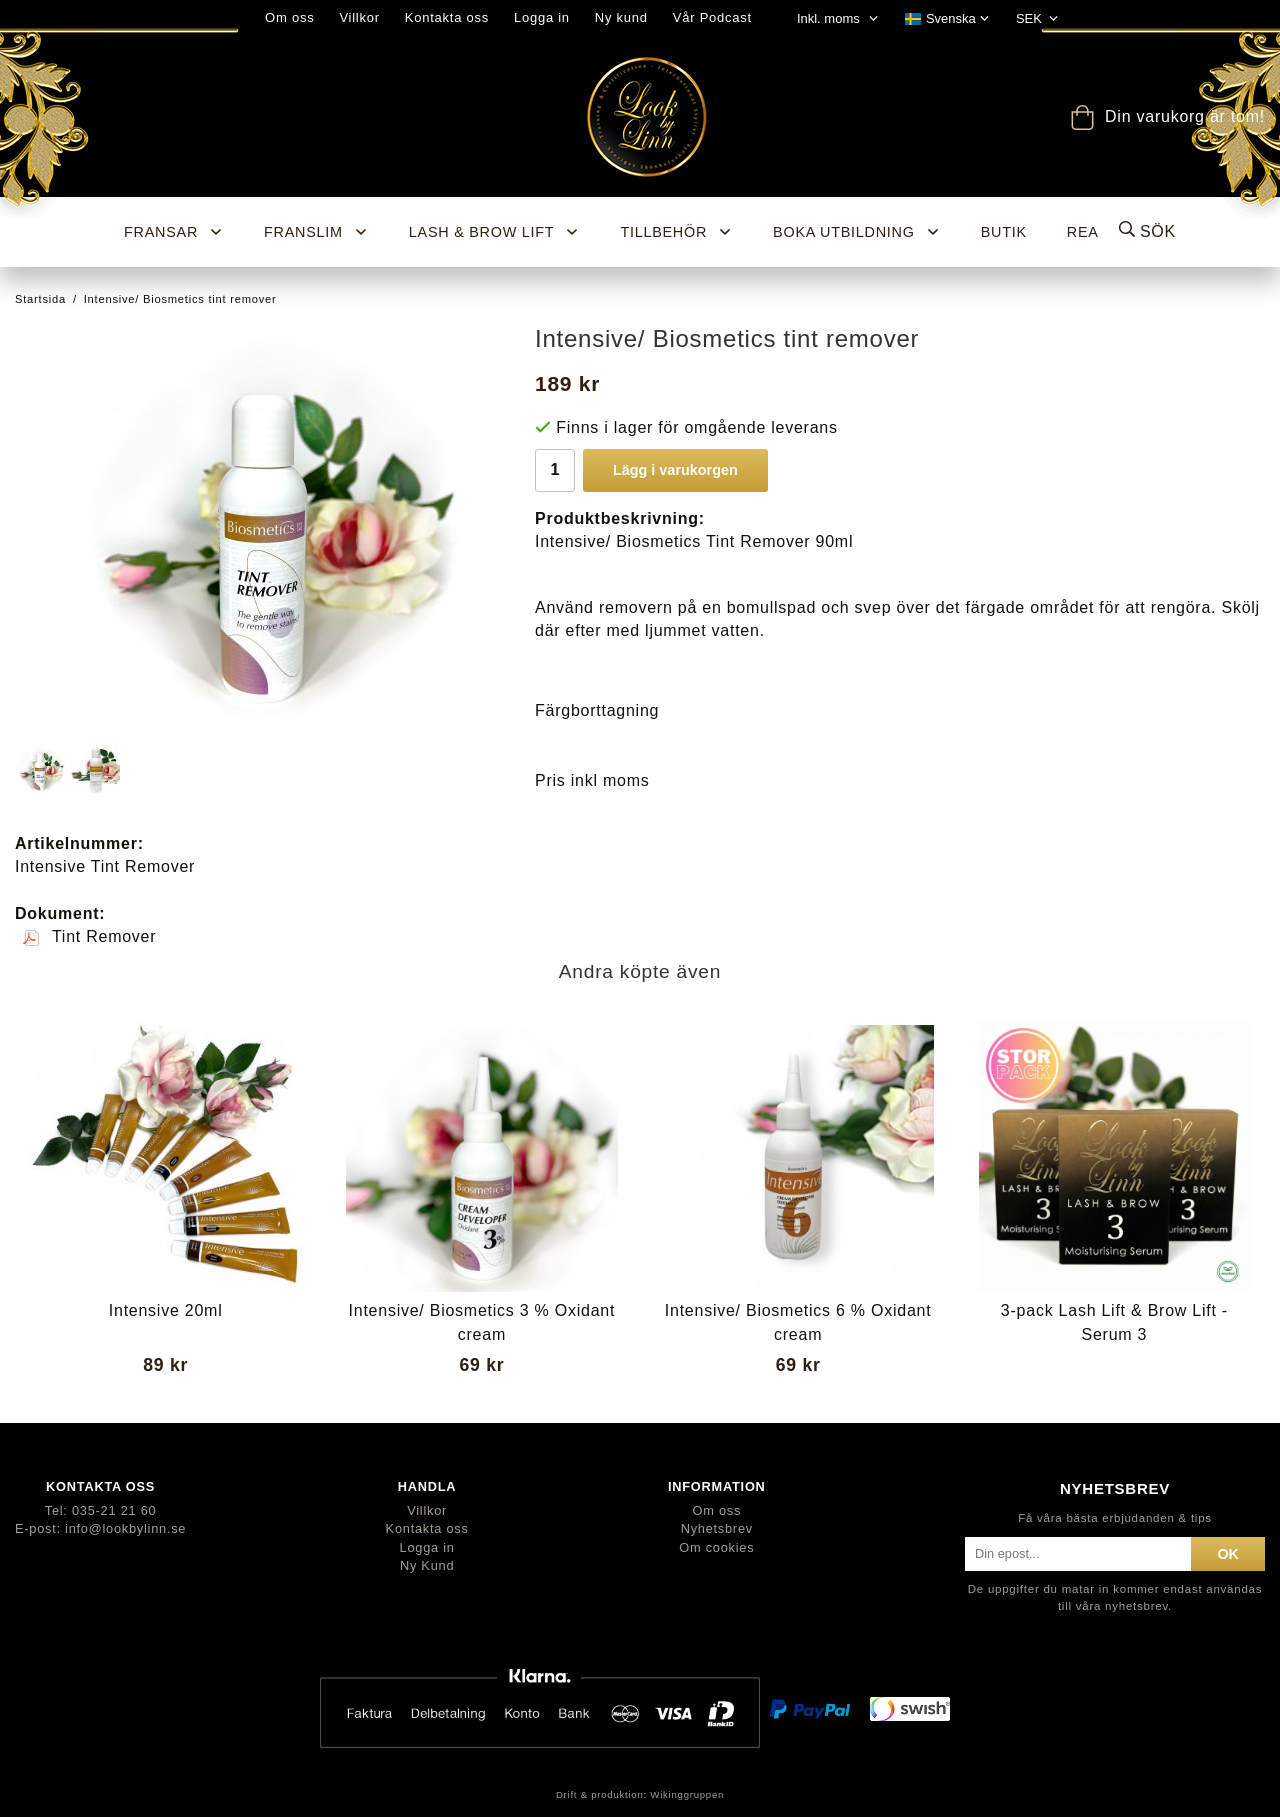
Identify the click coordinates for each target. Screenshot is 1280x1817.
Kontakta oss (447, 17)
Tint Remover (89, 936)
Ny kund (621, 17)
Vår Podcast (712, 17)
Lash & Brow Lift (495, 232)
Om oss (289, 17)
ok (1228, 1554)
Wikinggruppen (687, 1794)
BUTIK (1004, 232)
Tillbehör (676, 232)
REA (1083, 232)
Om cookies (716, 1547)
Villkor (359, 17)
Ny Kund (427, 1565)
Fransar (174, 232)
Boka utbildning (857, 232)
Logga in (542, 17)
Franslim (316, 232)
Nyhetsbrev (717, 1528)
